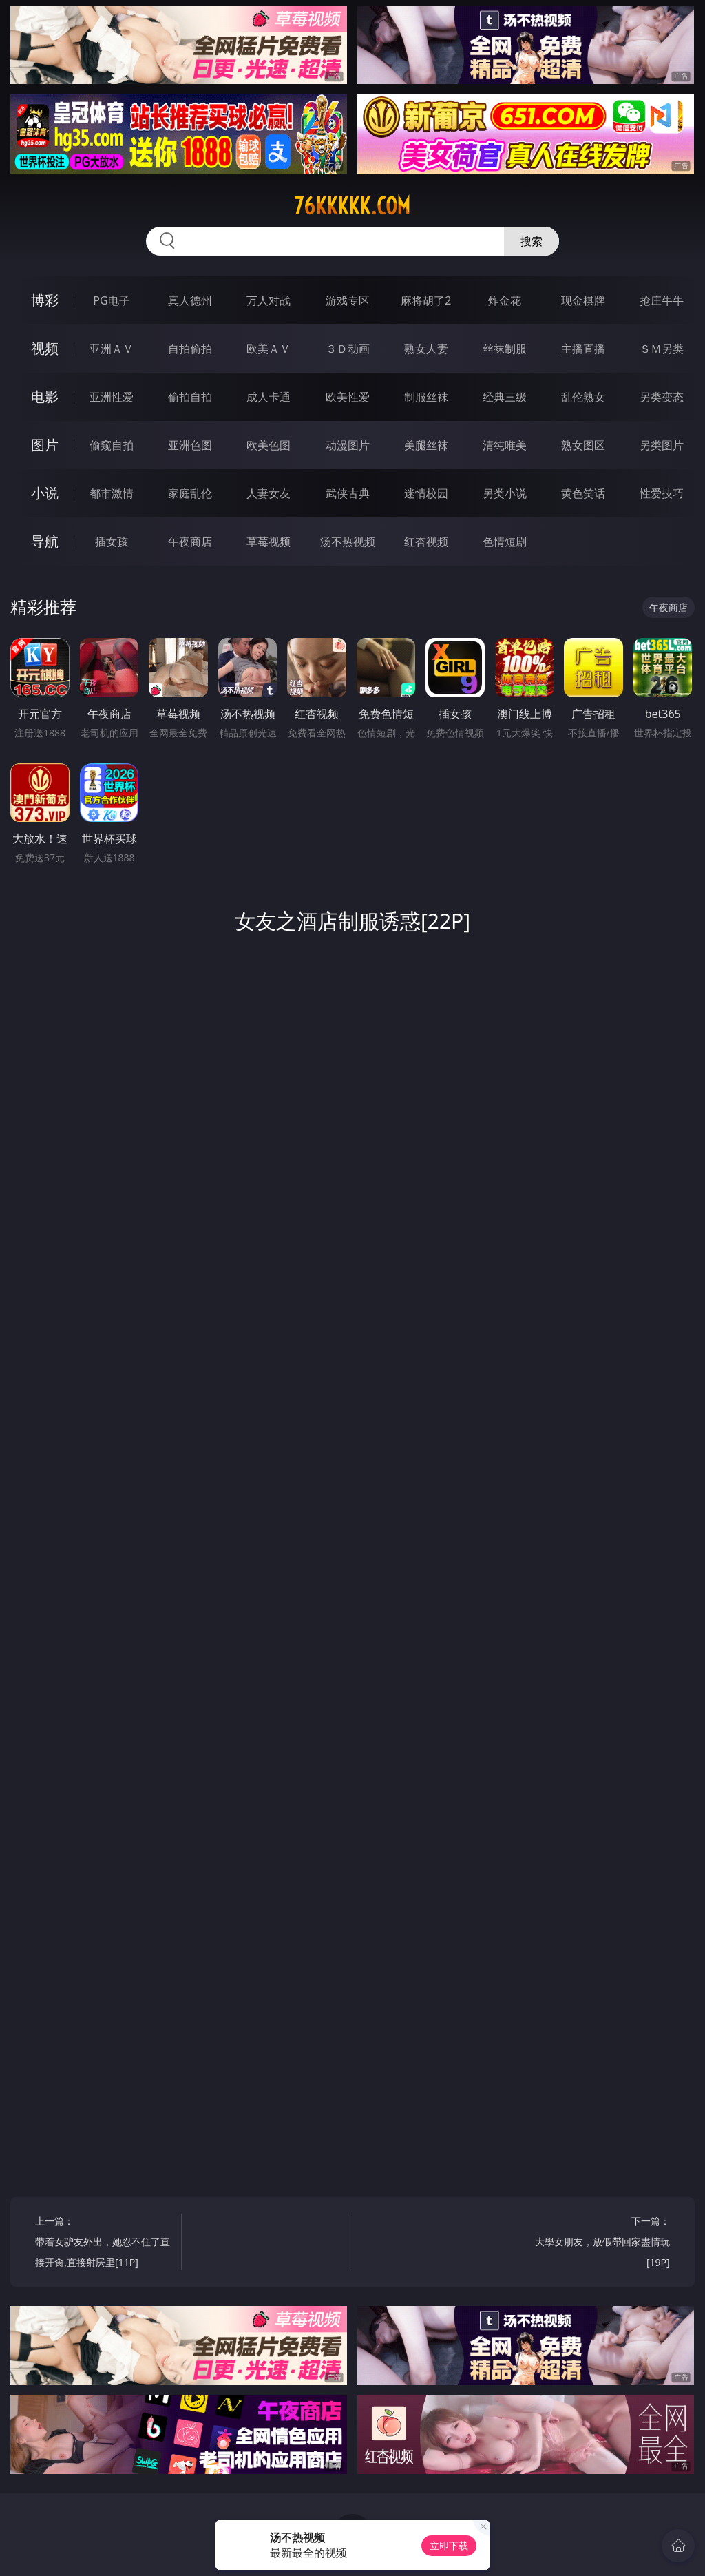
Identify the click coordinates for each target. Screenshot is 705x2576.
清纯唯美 (505, 445)
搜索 (531, 241)
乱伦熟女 (583, 396)
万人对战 (268, 300)
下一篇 (600, 2243)
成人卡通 (268, 396)
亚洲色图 (190, 445)
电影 (45, 396)
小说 (45, 493)
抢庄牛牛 (662, 300)
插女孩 (111, 541)
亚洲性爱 (112, 396)
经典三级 (505, 396)
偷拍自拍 (190, 396)
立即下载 (449, 2545)
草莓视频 (268, 541)
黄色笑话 (583, 493)
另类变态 (662, 396)
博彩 (45, 300)
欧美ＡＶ (268, 348)
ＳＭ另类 (662, 348)
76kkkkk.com (352, 206)
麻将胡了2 (426, 300)
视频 (45, 348)
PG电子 (111, 300)
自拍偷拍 (190, 348)
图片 (45, 444)
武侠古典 (348, 493)
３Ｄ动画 (348, 348)
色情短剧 (505, 541)
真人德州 (190, 300)
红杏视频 (426, 541)
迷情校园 (426, 493)
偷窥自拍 (112, 445)
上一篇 (104, 2243)
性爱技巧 (662, 493)
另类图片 (662, 445)
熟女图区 (583, 445)
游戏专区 (348, 300)
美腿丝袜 (426, 445)
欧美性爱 (348, 396)
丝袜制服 (505, 348)
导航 (45, 541)
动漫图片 (348, 445)
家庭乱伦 (190, 493)
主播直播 (583, 348)
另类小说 (505, 493)
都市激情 (112, 493)
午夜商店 (190, 541)
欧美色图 (268, 445)
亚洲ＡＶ (112, 348)
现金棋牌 (583, 300)
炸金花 (504, 300)
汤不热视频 (347, 541)
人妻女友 (268, 493)
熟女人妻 (426, 348)
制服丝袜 (426, 396)
